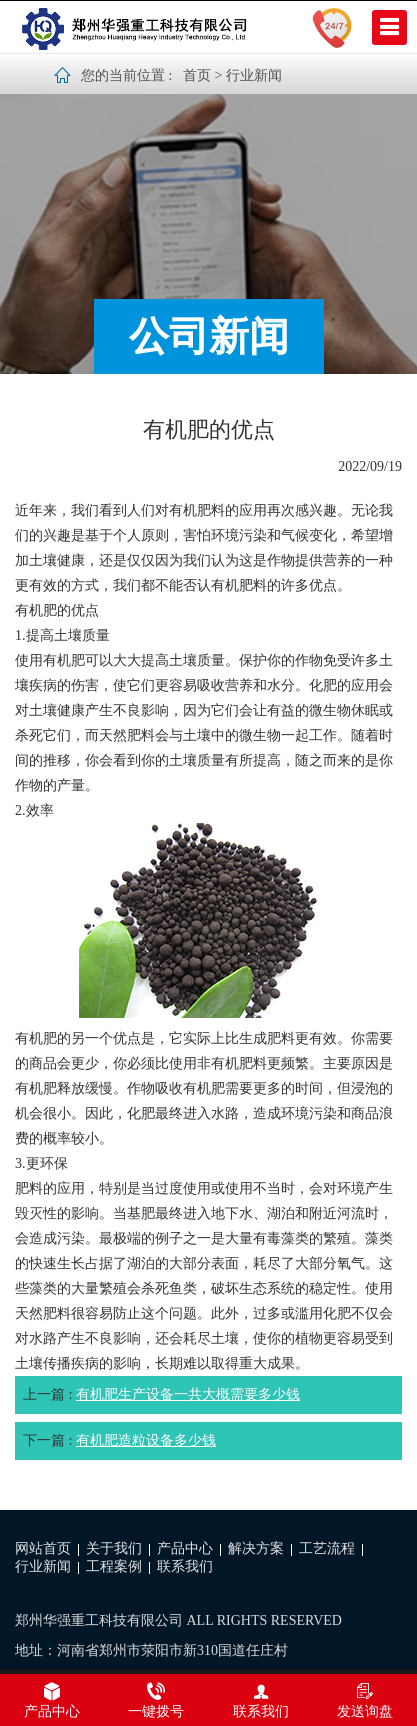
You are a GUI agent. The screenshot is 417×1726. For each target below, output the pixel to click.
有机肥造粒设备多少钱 (146, 1440)
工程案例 (114, 1566)
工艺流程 (327, 1548)
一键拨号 (156, 1700)
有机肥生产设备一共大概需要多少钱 (188, 1394)
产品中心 (185, 1548)
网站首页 (43, 1548)
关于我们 (114, 1548)
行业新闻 (254, 75)
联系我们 (185, 1566)
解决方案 (256, 1548)
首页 (197, 75)
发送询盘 (365, 1700)
